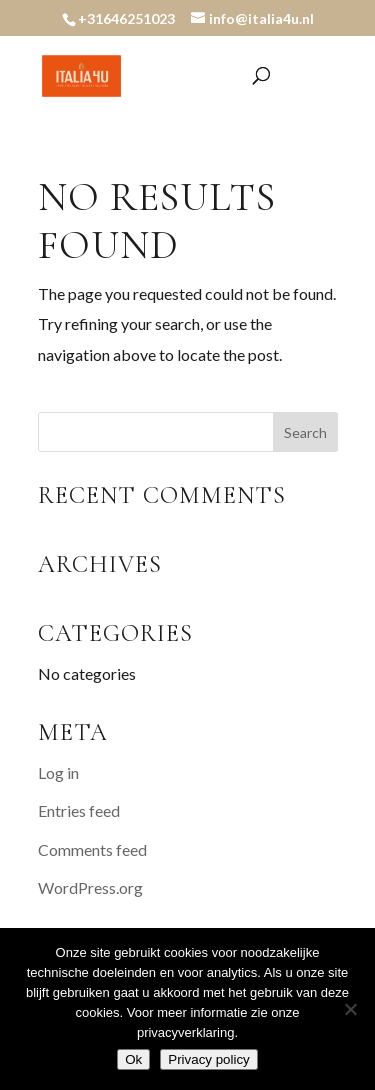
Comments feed (92, 849)
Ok (133, 1059)
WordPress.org (90, 887)
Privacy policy (208, 1059)
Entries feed (79, 810)
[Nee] (350, 1009)
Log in (58, 772)
